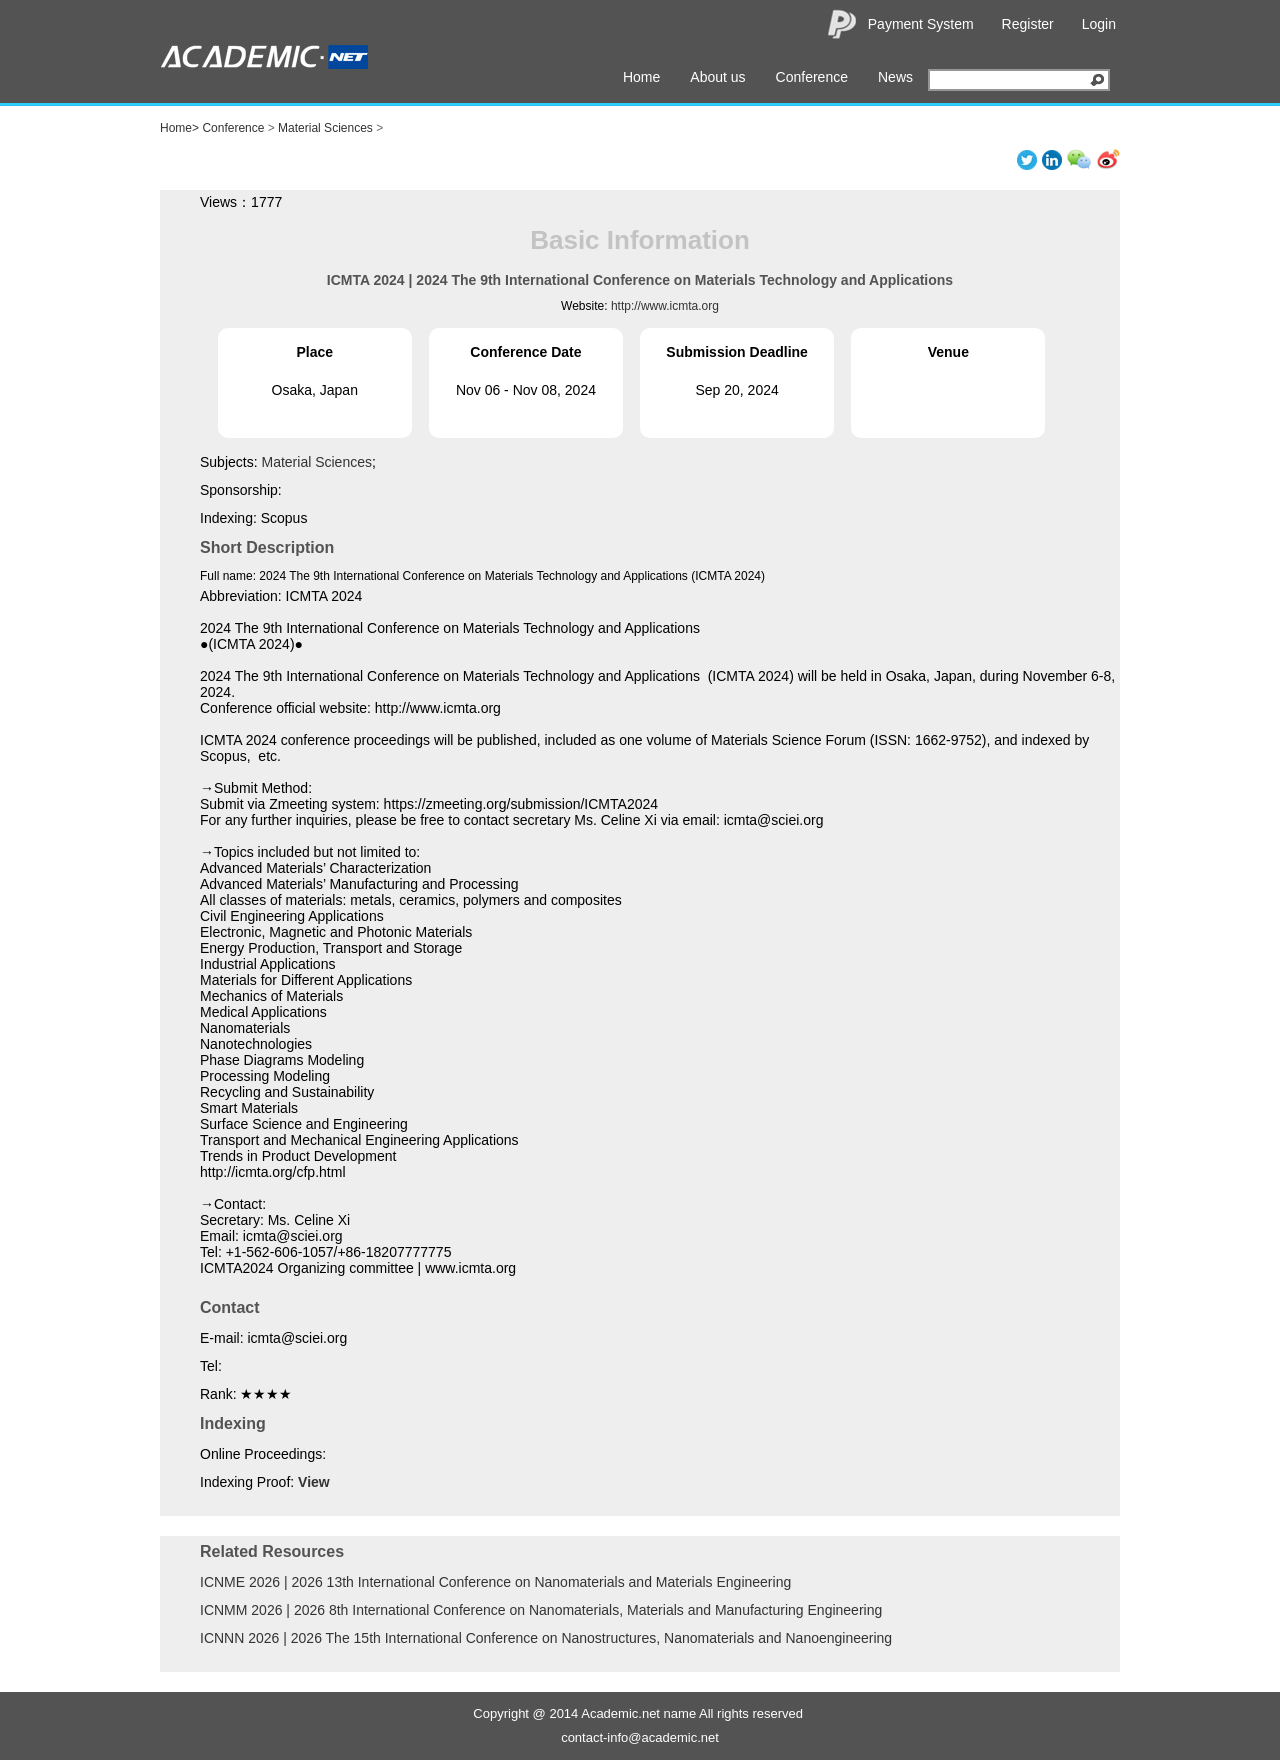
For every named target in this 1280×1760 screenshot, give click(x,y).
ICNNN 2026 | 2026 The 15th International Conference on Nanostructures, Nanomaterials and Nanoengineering (546, 1638)
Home (641, 77)
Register (1028, 24)
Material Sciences (325, 128)
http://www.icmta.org (665, 306)
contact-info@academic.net (640, 1737)
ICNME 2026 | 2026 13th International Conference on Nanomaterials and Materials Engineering (495, 1582)
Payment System (921, 24)
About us (717, 77)
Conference (812, 77)
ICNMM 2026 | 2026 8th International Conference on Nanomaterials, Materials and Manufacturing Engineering (541, 1610)
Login (1099, 24)
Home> (179, 128)
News (895, 77)
